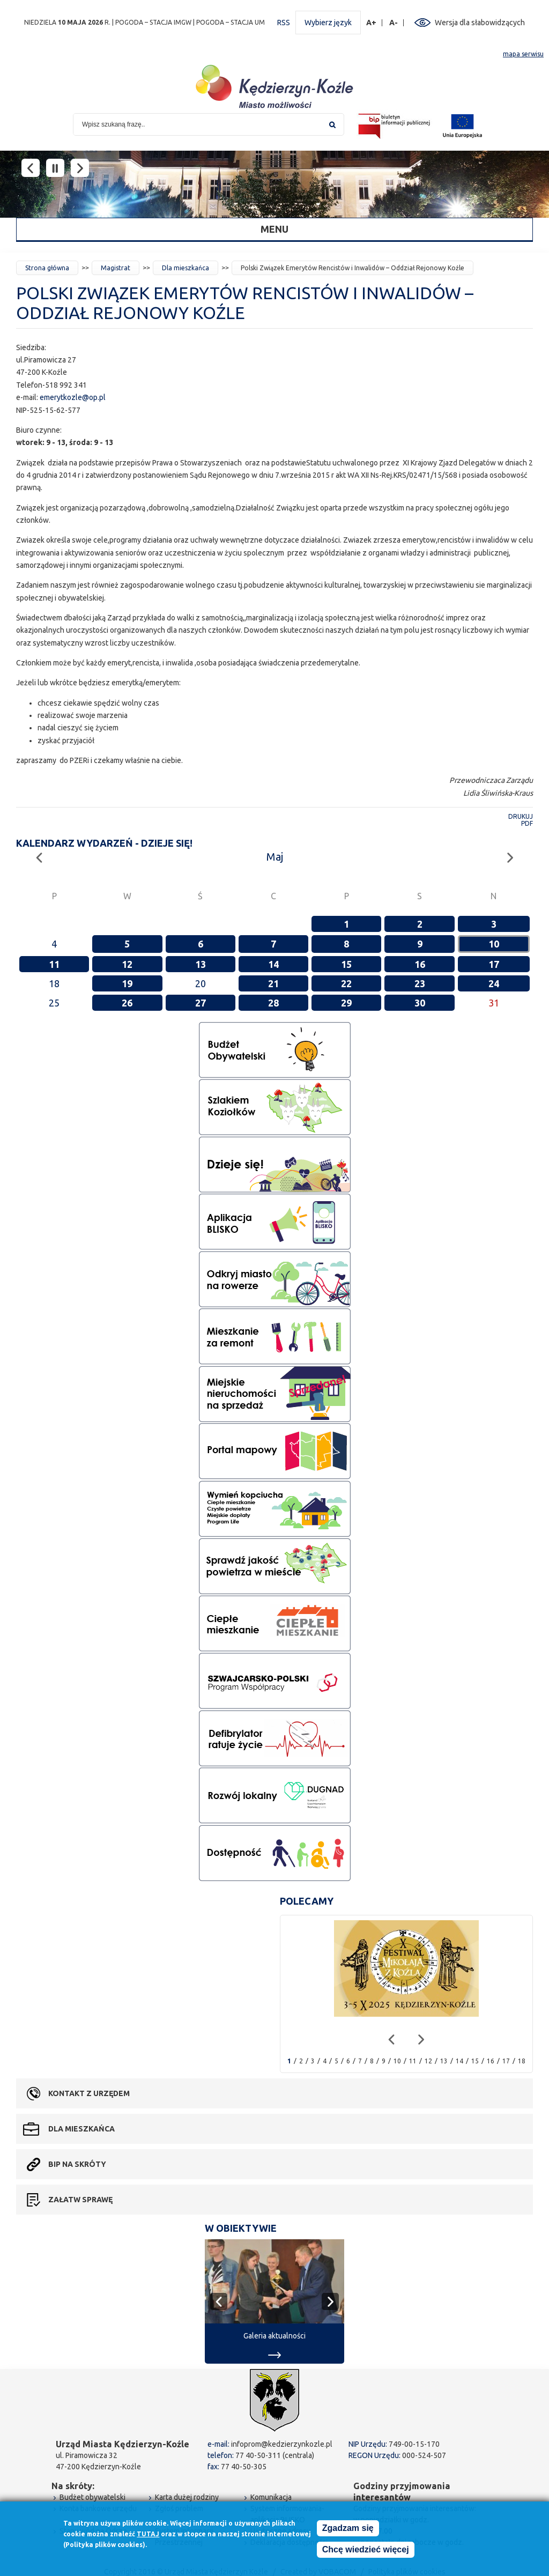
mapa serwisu (523, 53)
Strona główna (47, 267)
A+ (371, 22)
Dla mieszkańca (185, 267)
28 (273, 1002)
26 (127, 1002)
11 (54, 964)
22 (346, 983)
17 (493, 964)
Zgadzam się (348, 2528)
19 (127, 983)
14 (273, 964)
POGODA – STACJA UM (230, 22)
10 (493, 943)
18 (521, 2060)
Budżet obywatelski (92, 2497)
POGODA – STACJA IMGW (153, 22)
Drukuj (520, 816)
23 (419, 983)
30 (419, 1002)
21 (273, 983)
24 (493, 983)
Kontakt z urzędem (89, 2093)
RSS (283, 22)
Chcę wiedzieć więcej (365, 2550)
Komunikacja (271, 2497)
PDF (527, 823)
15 (346, 964)
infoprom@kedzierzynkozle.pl (281, 2444)
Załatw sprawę (80, 2199)
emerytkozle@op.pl (73, 397)
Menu (274, 229)
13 (200, 964)
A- (393, 22)
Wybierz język (328, 22)
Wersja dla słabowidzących (480, 22)
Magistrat (115, 267)
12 (127, 964)
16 (419, 964)
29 (346, 1002)
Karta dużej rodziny (187, 2497)
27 (200, 1002)
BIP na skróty (77, 2164)
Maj (274, 856)
